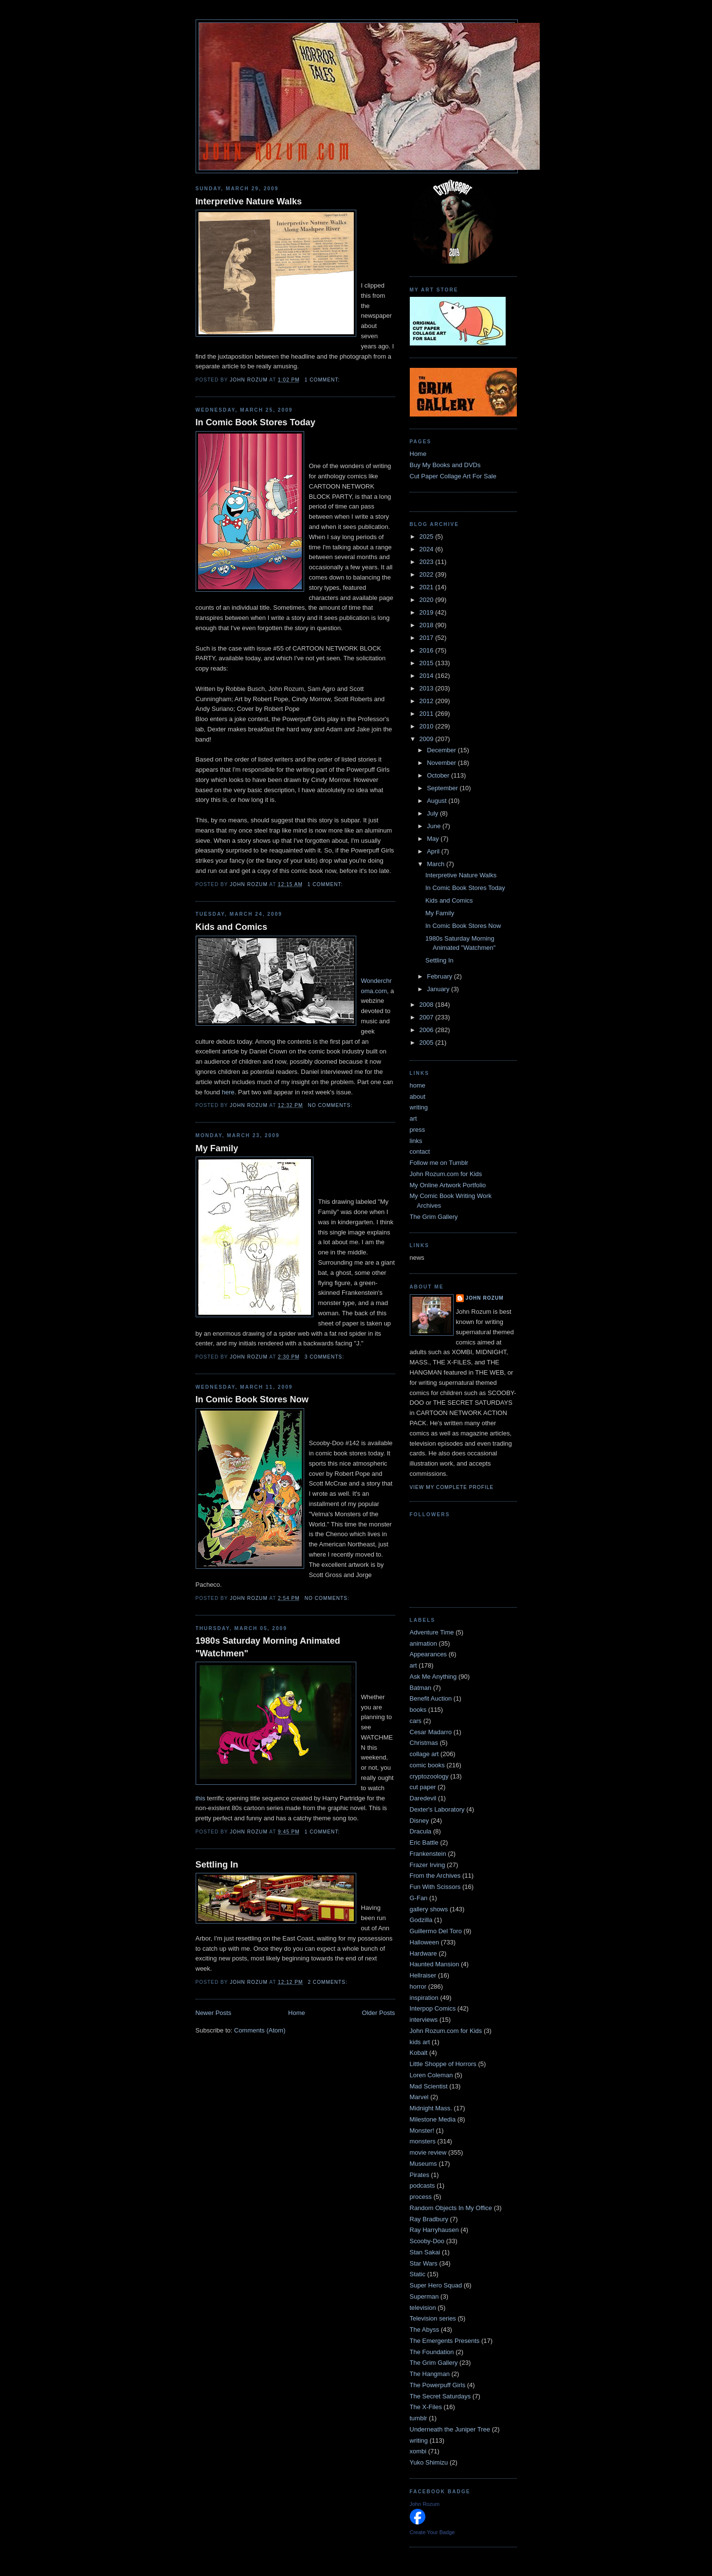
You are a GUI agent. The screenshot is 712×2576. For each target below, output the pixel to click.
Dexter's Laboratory (437, 1809)
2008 (428, 1004)
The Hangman (430, 2373)
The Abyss (424, 2329)
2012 (428, 701)
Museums (423, 2163)
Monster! (422, 2130)
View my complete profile (452, 1487)
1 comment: (323, 379)
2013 (428, 688)
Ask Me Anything (433, 1676)
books (418, 1709)
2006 (428, 1030)
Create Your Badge (432, 2532)
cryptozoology (429, 1776)
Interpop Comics (433, 2008)
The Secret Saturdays (440, 2396)
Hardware (423, 1953)
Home (296, 2012)
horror (418, 1986)
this (200, 1798)
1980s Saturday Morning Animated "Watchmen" (268, 1647)
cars (416, 1720)
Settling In (217, 1864)
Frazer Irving (427, 1865)
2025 (428, 536)
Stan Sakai (425, 2252)
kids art (420, 2042)
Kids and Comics (232, 927)
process (421, 2196)
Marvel (419, 2097)
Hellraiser (423, 1975)
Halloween (424, 1942)
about (418, 1096)
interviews (424, 2019)
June (434, 826)
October (439, 775)
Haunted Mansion (434, 1964)
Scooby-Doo (427, 2241)
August (437, 800)
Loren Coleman (431, 2075)
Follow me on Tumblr (439, 1162)
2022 (428, 574)
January (439, 989)
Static (418, 2274)
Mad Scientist (429, 2086)
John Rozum (485, 1298)
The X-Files (426, 2407)
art (413, 1118)
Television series (433, 2318)
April (434, 851)
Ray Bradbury (429, 2219)
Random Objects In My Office (451, 2208)
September (443, 788)
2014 (428, 675)
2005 (428, 1042)
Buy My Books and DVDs (445, 465)
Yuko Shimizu (429, 2462)
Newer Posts (214, 2012)
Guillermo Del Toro (436, 1931)
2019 (428, 612)
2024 (428, 549)
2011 (428, 713)
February (440, 976)
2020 (428, 599)
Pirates (419, 2174)
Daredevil (423, 1798)
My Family (217, 1148)
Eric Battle (424, 1842)
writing (419, 1107)
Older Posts (378, 2012)
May (433, 838)
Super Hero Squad (436, 2285)
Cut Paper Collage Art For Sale (453, 476)
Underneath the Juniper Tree (450, 2429)
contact (420, 1151)
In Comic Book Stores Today (255, 422)
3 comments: (325, 1357)
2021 (428, 587)
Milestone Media (433, 2119)
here (228, 1092)
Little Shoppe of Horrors (443, 2064)
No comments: (331, 1105)
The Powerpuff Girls (438, 2385)
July (433, 813)
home (418, 1085)
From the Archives (435, 1875)
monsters (423, 2141)
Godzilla (421, 1919)
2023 (428, 561)
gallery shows (429, 1909)
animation (423, 1643)
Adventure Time (432, 1632)
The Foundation (432, 2352)
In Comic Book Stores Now (252, 1399)
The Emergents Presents (445, 2340)
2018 (428, 625)
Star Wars (424, 2263)
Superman (424, 2296)
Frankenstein (428, 1853)
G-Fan (419, 1898)
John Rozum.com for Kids (446, 1174)
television (423, 2307)
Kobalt (419, 2052)
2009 (428, 739)
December (442, 750)
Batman (421, 1687)
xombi (418, 2451)
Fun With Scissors (435, 1886)
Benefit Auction (431, 1698)
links (416, 1140)
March (436, 864)
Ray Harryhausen (434, 2229)
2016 (428, 650)
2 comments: (328, 1982)
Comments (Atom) (259, 2030)
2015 (428, 663)
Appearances (428, 1654)
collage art (424, 1754)
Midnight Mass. (431, 2108)
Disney (419, 1820)
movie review (428, 2152)
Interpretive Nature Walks (249, 201)
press (417, 1129)
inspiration (424, 1997)
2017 (428, 637)
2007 (428, 1017)
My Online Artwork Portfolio (448, 1185)
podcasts (422, 2185)
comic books (427, 1765)
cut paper (423, 1787)
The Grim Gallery (434, 1216)
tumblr (418, 2418)
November (442, 762)
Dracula (421, 1831)
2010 (428, 726)
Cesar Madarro (431, 1732)
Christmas (424, 1742)
